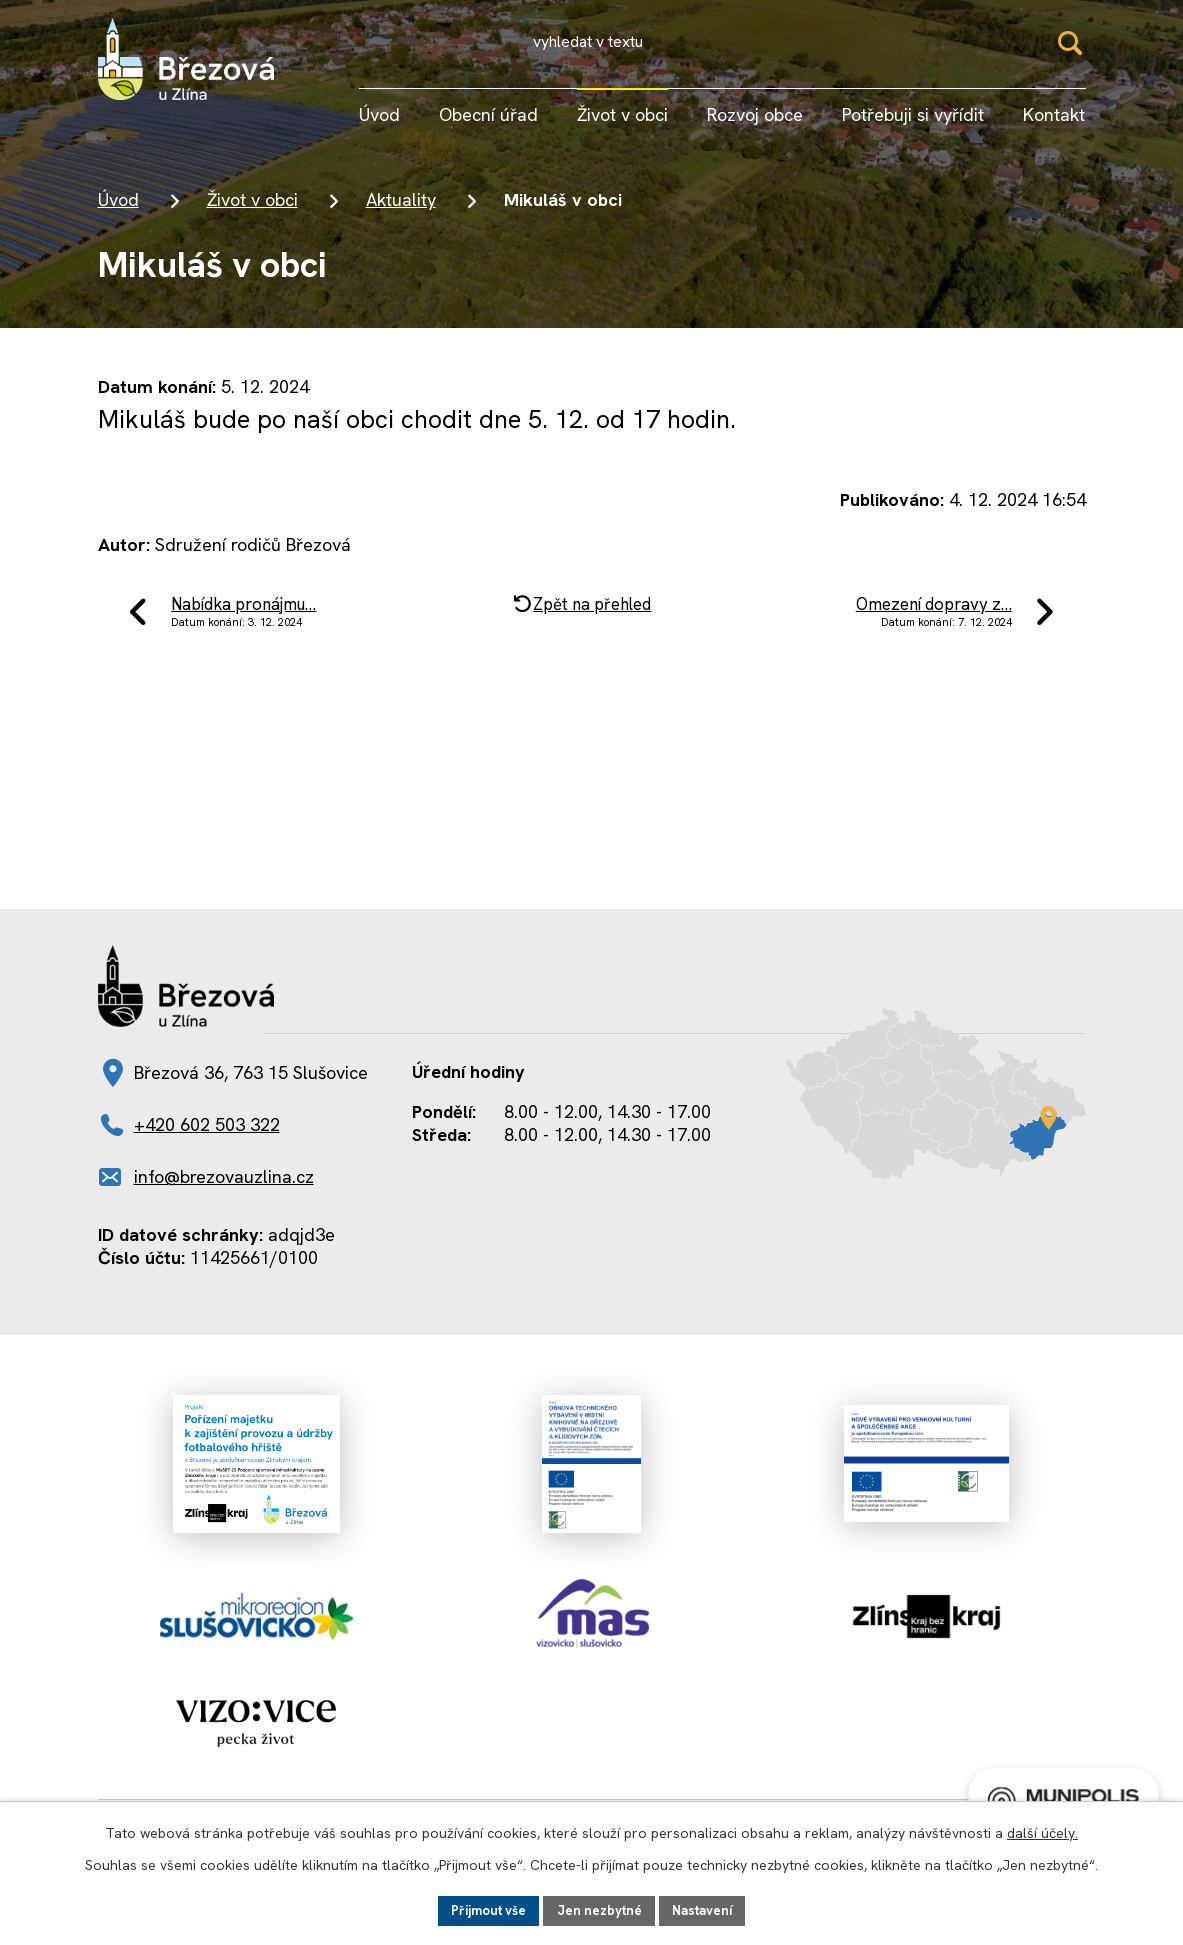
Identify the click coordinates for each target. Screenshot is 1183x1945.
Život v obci (252, 210)
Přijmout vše (483, 1909)
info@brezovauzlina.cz (224, 1198)
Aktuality (401, 210)
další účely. (1042, 1831)
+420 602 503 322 (207, 1146)
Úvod (118, 210)
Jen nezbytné (600, 1909)
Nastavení (709, 1909)
